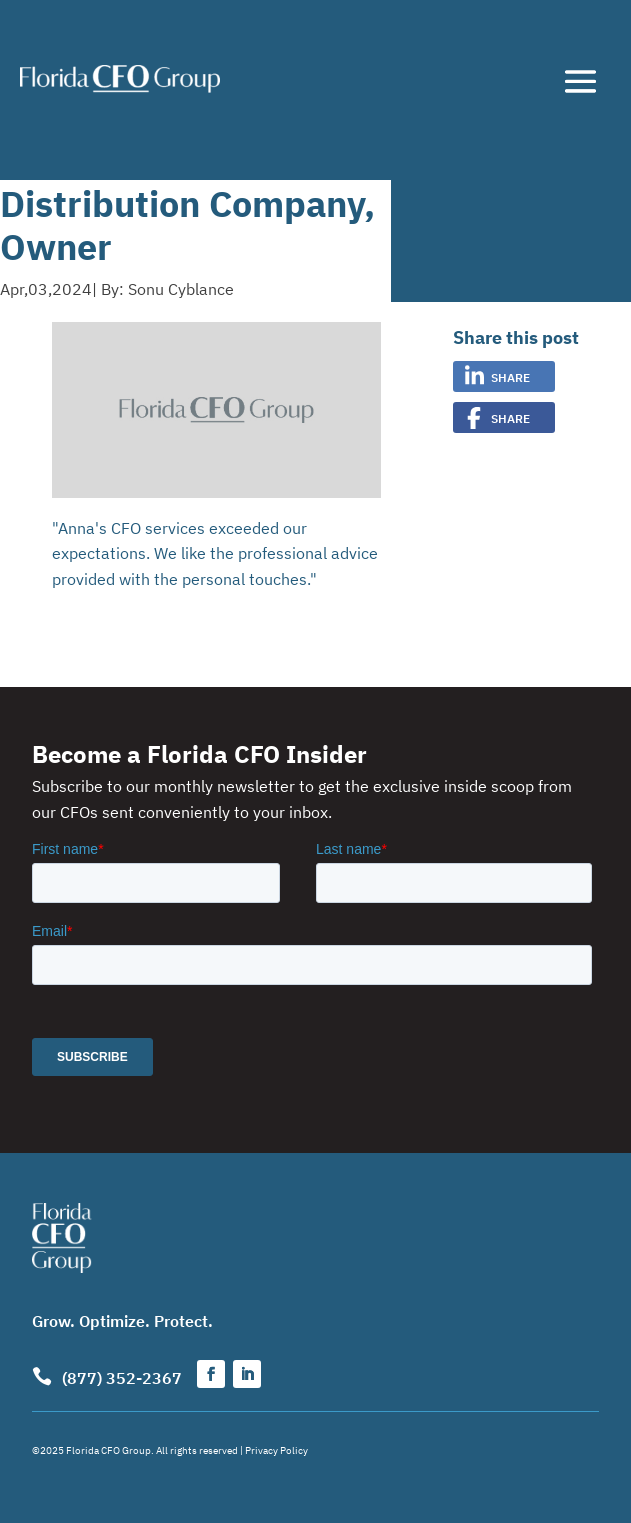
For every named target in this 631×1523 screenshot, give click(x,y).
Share (510, 376)
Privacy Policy (276, 1449)
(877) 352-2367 (122, 1377)
